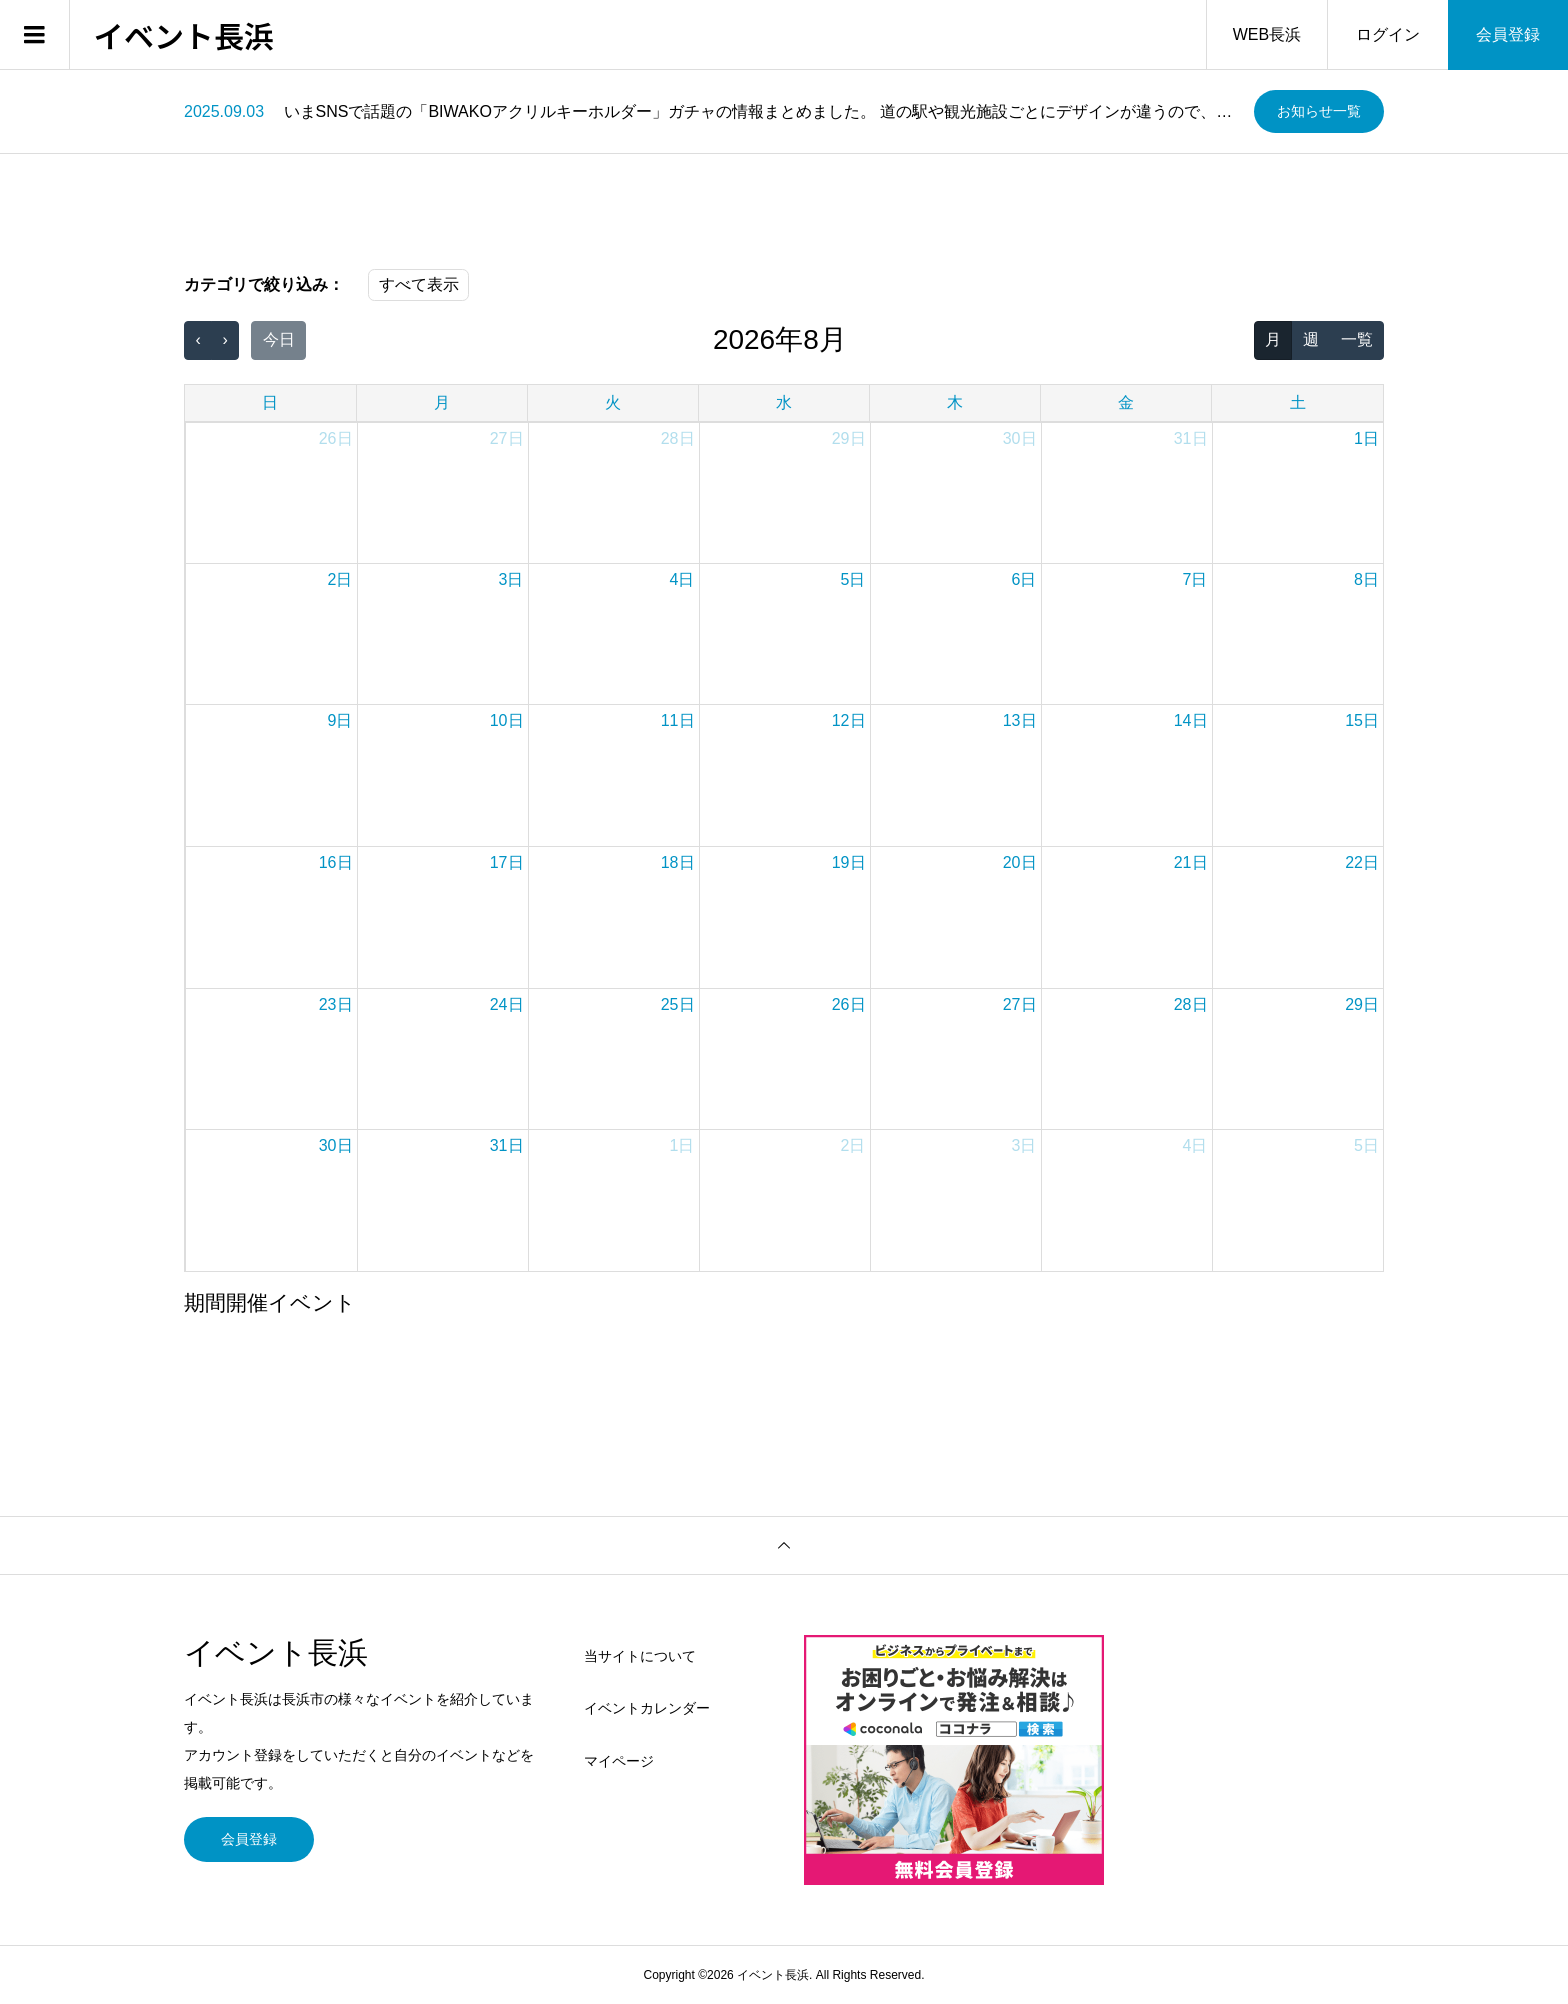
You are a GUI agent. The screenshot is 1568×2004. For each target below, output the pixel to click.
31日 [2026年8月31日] (507, 1145)
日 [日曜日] (270, 402)
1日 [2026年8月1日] (1366, 438)
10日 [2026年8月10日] (507, 720)
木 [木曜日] (955, 402)
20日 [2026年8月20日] (1020, 862)
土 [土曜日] (1298, 402)
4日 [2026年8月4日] (682, 579)
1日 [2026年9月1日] (682, 1145)
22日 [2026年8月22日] (1362, 862)
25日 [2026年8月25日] (678, 1004)
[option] (711, 112)
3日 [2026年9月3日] (1024, 1145)
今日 (279, 339)
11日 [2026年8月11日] (678, 720)
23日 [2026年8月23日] (336, 1004)
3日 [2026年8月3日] (511, 579)
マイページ (619, 1761)
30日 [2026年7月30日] (1020, 438)
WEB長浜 (1267, 34)
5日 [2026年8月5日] (853, 579)
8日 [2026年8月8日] (1366, 579)
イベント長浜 (184, 35)
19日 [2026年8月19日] (849, 862)
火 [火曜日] (613, 402)
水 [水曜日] (784, 402)
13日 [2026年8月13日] (1020, 720)
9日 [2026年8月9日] (340, 720)
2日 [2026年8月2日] (340, 579)
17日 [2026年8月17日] (507, 862)
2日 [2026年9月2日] (853, 1145)
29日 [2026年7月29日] (849, 438)
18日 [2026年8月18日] (678, 862)
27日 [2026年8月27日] (1020, 1004)
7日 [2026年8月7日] (1195, 579)
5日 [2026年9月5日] (1366, 1145)
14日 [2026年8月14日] (1191, 720)
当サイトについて (640, 1656)
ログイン (1388, 34)
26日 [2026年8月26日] (849, 1004)
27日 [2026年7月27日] (507, 438)
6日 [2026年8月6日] (1024, 579)
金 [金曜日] (1126, 402)
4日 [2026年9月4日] (1195, 1145)
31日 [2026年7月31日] (1191, 438)
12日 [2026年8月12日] (849, 720)
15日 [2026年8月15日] (1362, 720)
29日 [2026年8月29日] (1362, 1004)
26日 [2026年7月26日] (336, 438)
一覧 (1357, 339)
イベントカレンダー (647, 1708)
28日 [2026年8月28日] (1191, 1004)
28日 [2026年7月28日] (678, 438)
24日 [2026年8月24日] (507, 1004)
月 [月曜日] (442, 402)
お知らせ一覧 (1319, 111)
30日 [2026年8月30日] (336, 1145)
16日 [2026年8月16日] (336, 862)
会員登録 (1508, 34)
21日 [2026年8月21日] (1191, 862)
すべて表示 (419, 284)
